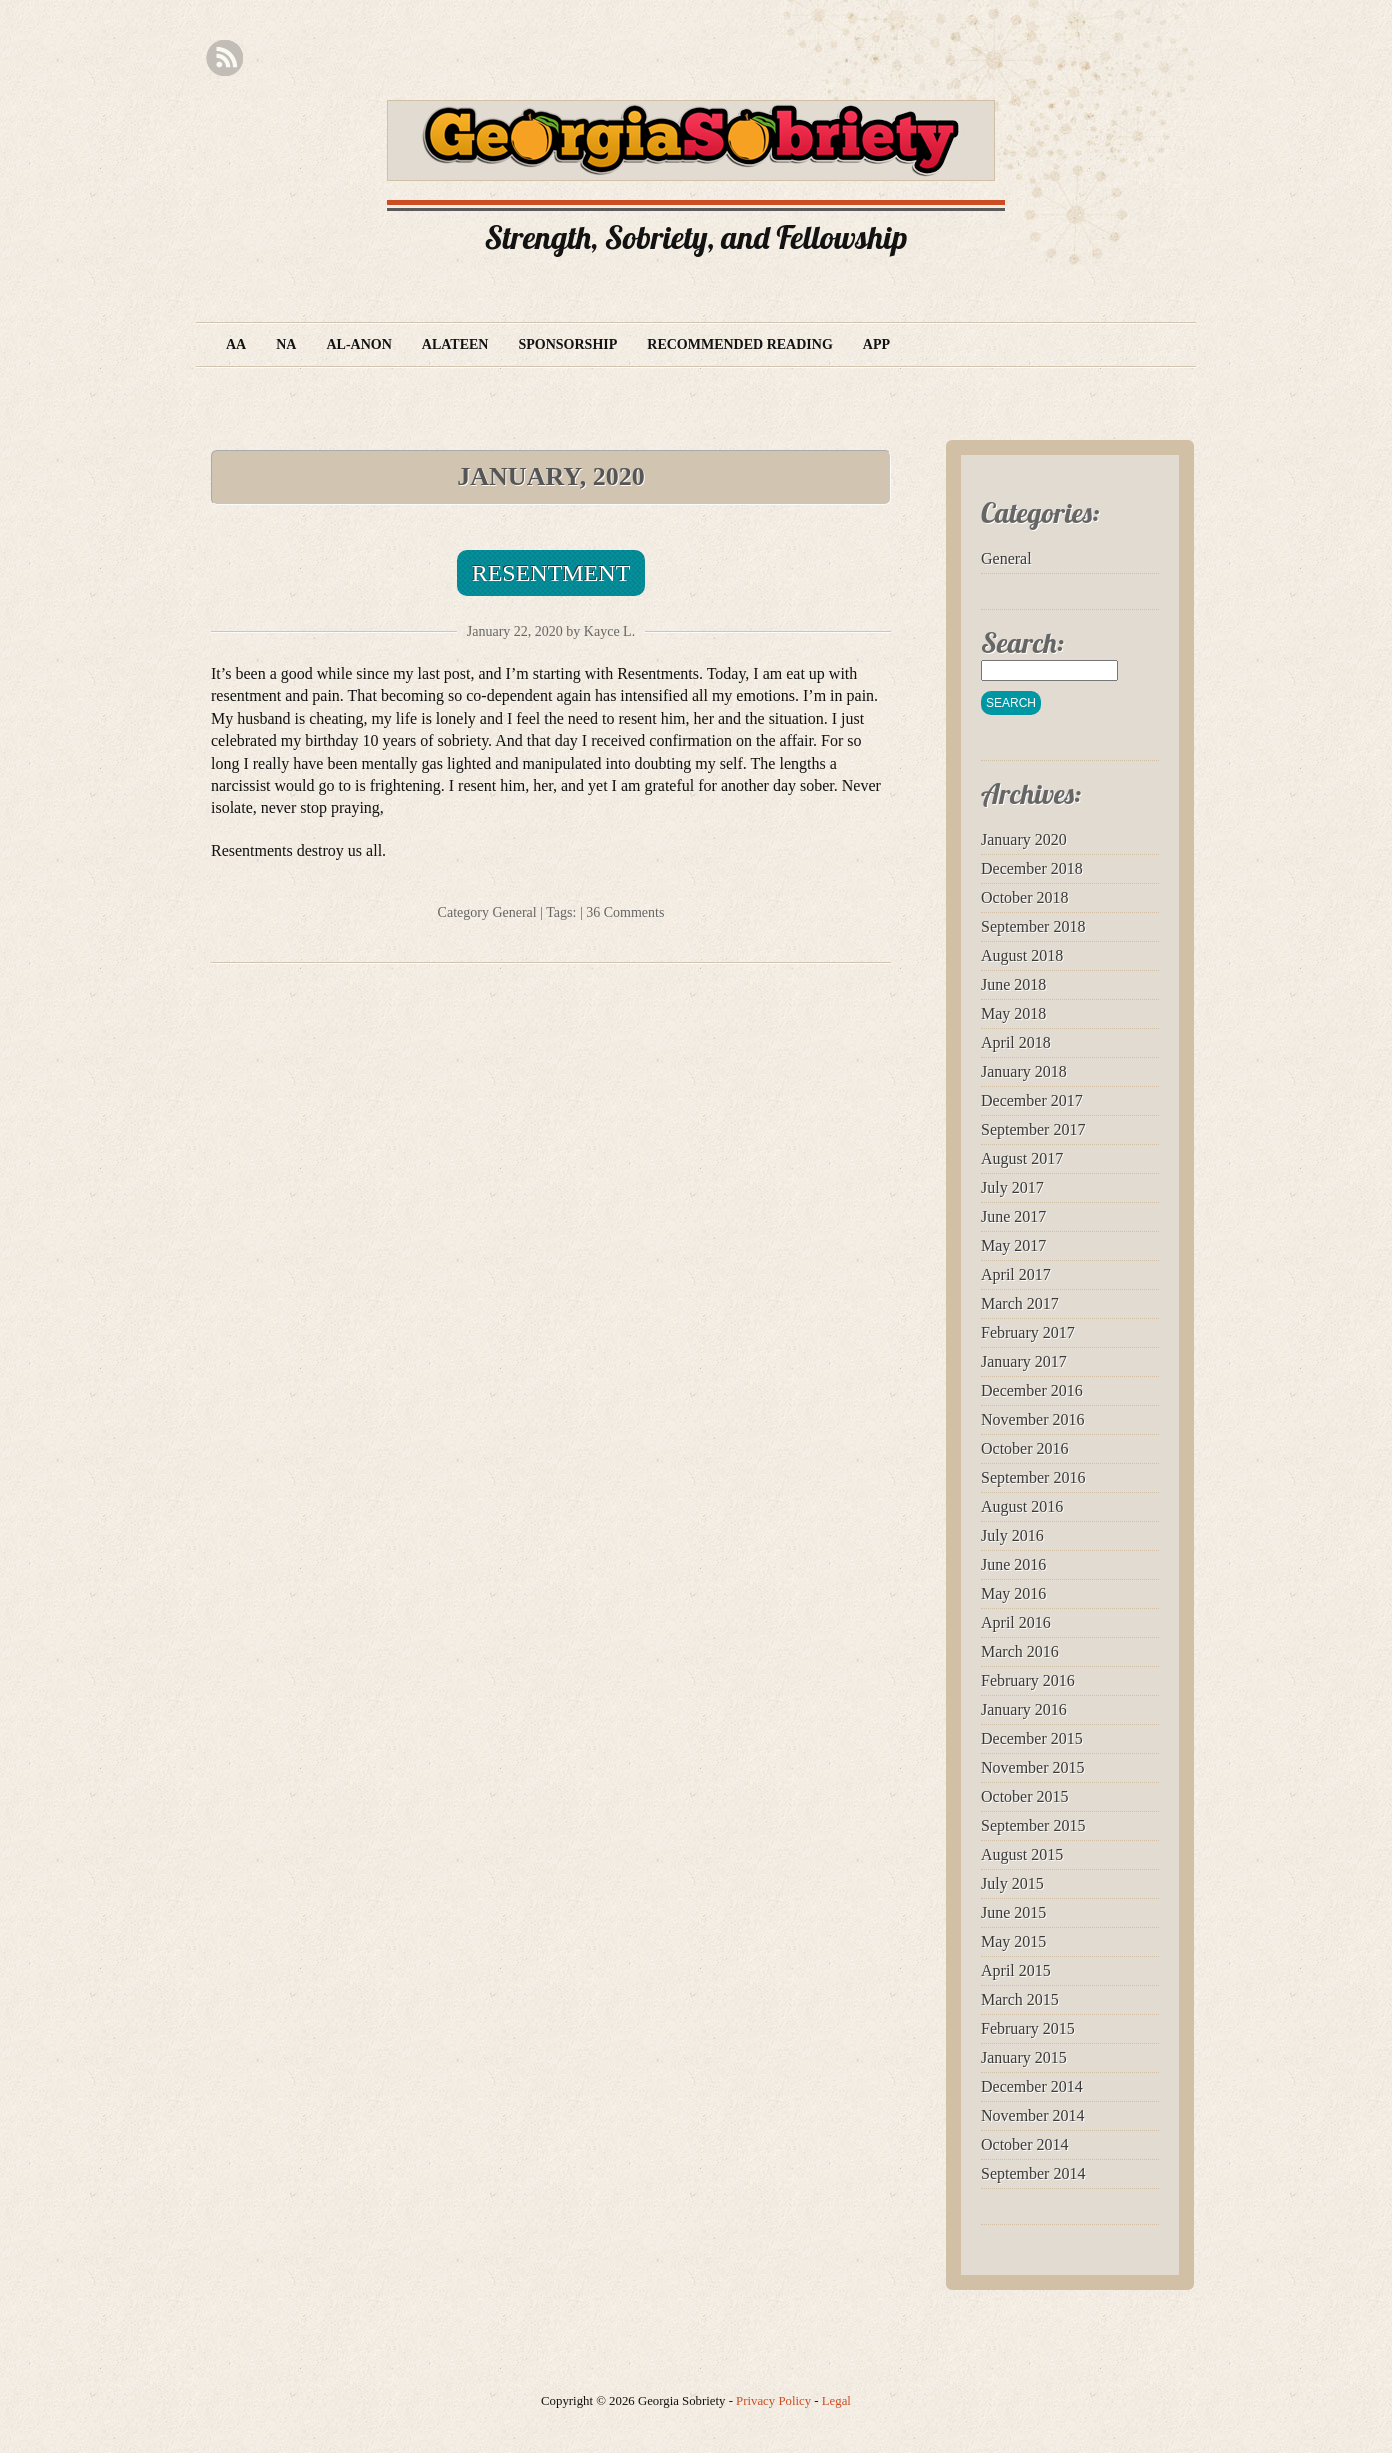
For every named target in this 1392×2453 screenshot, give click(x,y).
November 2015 (1033, 1767)
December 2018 (1032, 868)
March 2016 (1020, 1651)
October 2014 (1025, 2144)
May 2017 (1013, 1245)
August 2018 (1022, 955)
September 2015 (1033, 1825)
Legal (836, 2401)
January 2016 (1024, 1709)
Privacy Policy (773, 2401)
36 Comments (625, 912)
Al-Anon (358, 344)
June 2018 (1013, 984)
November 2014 (1033, 2115)
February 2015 (1028, 2028)
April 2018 (1016, 1042)
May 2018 (1013, 1013)
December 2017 (1032, 1100)
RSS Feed (224, 58)
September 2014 (1033, 2173)
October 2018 (1025, 897)
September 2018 (1033, 926)
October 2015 (1025, 1796)
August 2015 (1022, 1854)
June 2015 (1013, 1912)
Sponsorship (567, 344)
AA (236, 344)
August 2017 (1022, 1158)
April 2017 (1016, 1274)
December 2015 (1032, 1738)
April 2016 (1016, 1622)
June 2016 (1013, 1564)
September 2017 (1033, 1129)
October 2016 (1025, 1448)
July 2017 (1012, 1187)
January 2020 (1024, 839)
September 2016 (1033, 1477)
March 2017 (1020, 1303)
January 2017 (1024, 1361)
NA (286, 344)
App (876, 344)
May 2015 (1013, 1941)
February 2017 (1028, 1332)
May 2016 (1013, 1593)
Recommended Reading (740, 344)
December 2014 (1032, 2086)
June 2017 (1013, 1216)
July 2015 (1012, 1883)
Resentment (551, 573)
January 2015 (1024, 2057)
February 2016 (1028, 1680)
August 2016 (1022, 1506)
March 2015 (1020, 1999)
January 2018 (1024, 1071)
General (514, 912)
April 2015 (1016, 1970)
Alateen (455, 344)
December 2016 (1032, 1390)
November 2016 (1033, 1419)
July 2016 (1012, 1535)
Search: (1022, 642)
